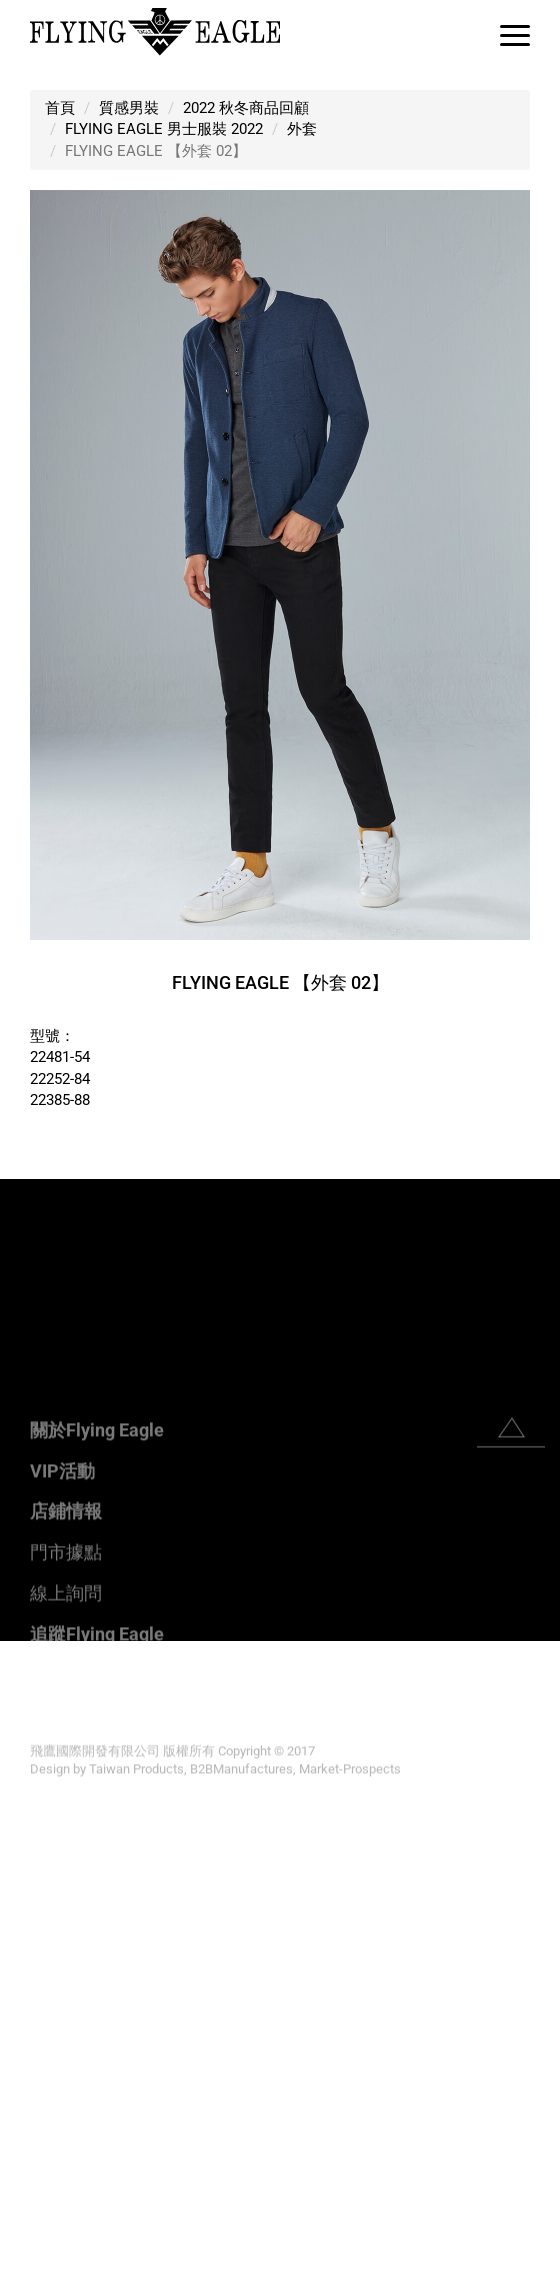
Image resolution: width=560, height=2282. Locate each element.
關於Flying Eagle (97, 1577)
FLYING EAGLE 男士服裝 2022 (164, 129)
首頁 (60, 108)
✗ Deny (25, 1715)
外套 (302, 129)
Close (19, 1651)
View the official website (171, 1865)
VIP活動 (62, 1618)
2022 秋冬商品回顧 (246, 108)
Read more (43, 1865)
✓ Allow (27, 1694)
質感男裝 (129, 108)
